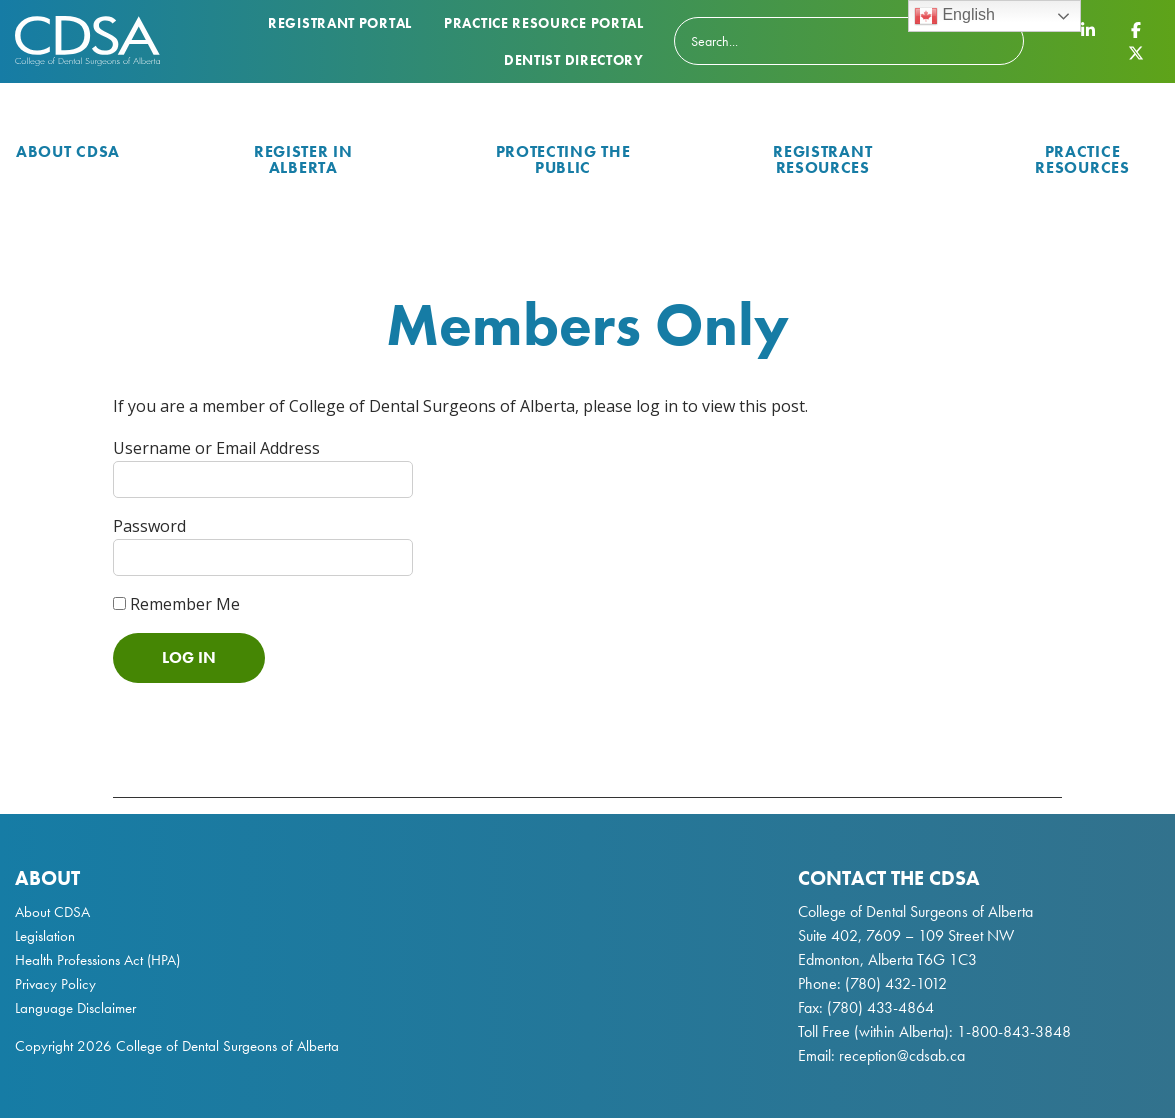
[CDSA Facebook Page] (1136, 30)
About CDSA (68, 151)
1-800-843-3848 (1012, 1031)
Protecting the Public (563, 159)
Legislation (45, 936)
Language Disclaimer (75, 1008)
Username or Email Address (216, 448)
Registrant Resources (822, 159)
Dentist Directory (574, 60)
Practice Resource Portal (544, 23)
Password (149, 526)
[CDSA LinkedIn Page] (1088, 30)
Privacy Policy (55, 984)
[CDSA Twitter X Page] (1136, 52)
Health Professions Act (79, 960)
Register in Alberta (303, 159)
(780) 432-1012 (896, 983)
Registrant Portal (340, 23)
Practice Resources (1082, 159)
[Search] (849, 41)
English (954, 16)
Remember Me (176, 604)
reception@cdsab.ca (902, 1055)
